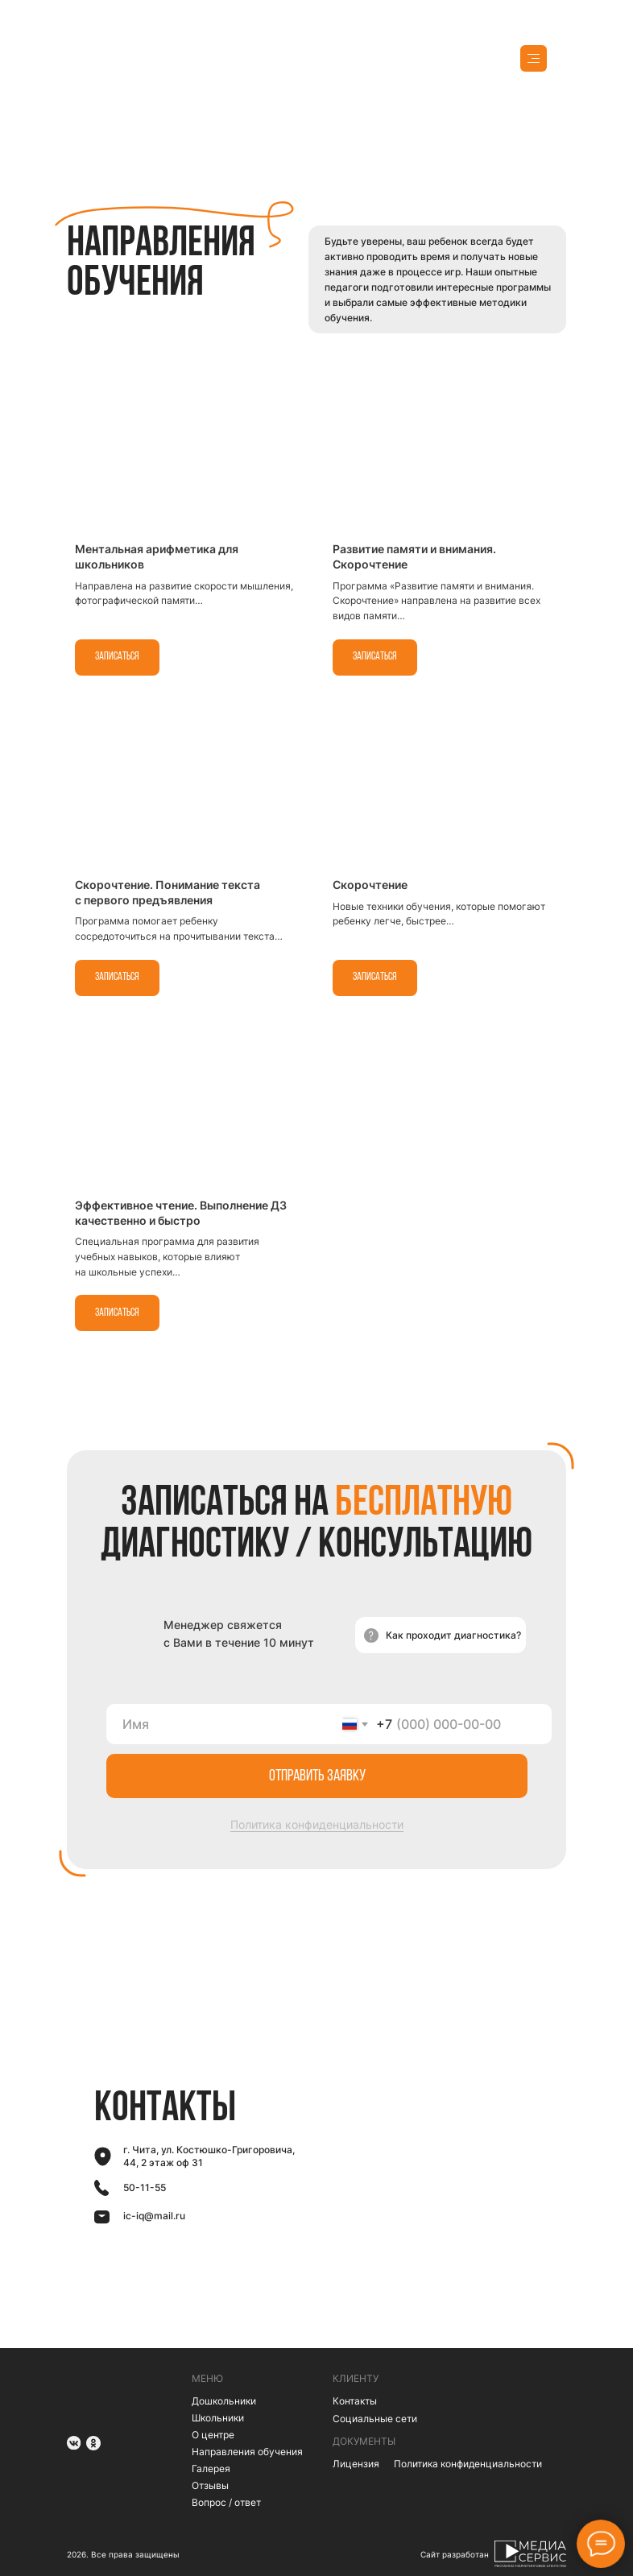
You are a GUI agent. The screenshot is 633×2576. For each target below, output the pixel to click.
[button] (440, 1635)
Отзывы (210, 2485)
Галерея (211, 2468)
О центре (213, 2435)
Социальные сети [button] (375, 2419)
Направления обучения (247, 2452)
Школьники (218, 2418)
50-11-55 (144, 2187)
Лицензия (356, 2464)
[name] (224, 1724)
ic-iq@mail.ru (154, 2216)
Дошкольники (224, 2401)
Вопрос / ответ (226, 2502)
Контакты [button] (355, 2401)
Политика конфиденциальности (316, 1824)
